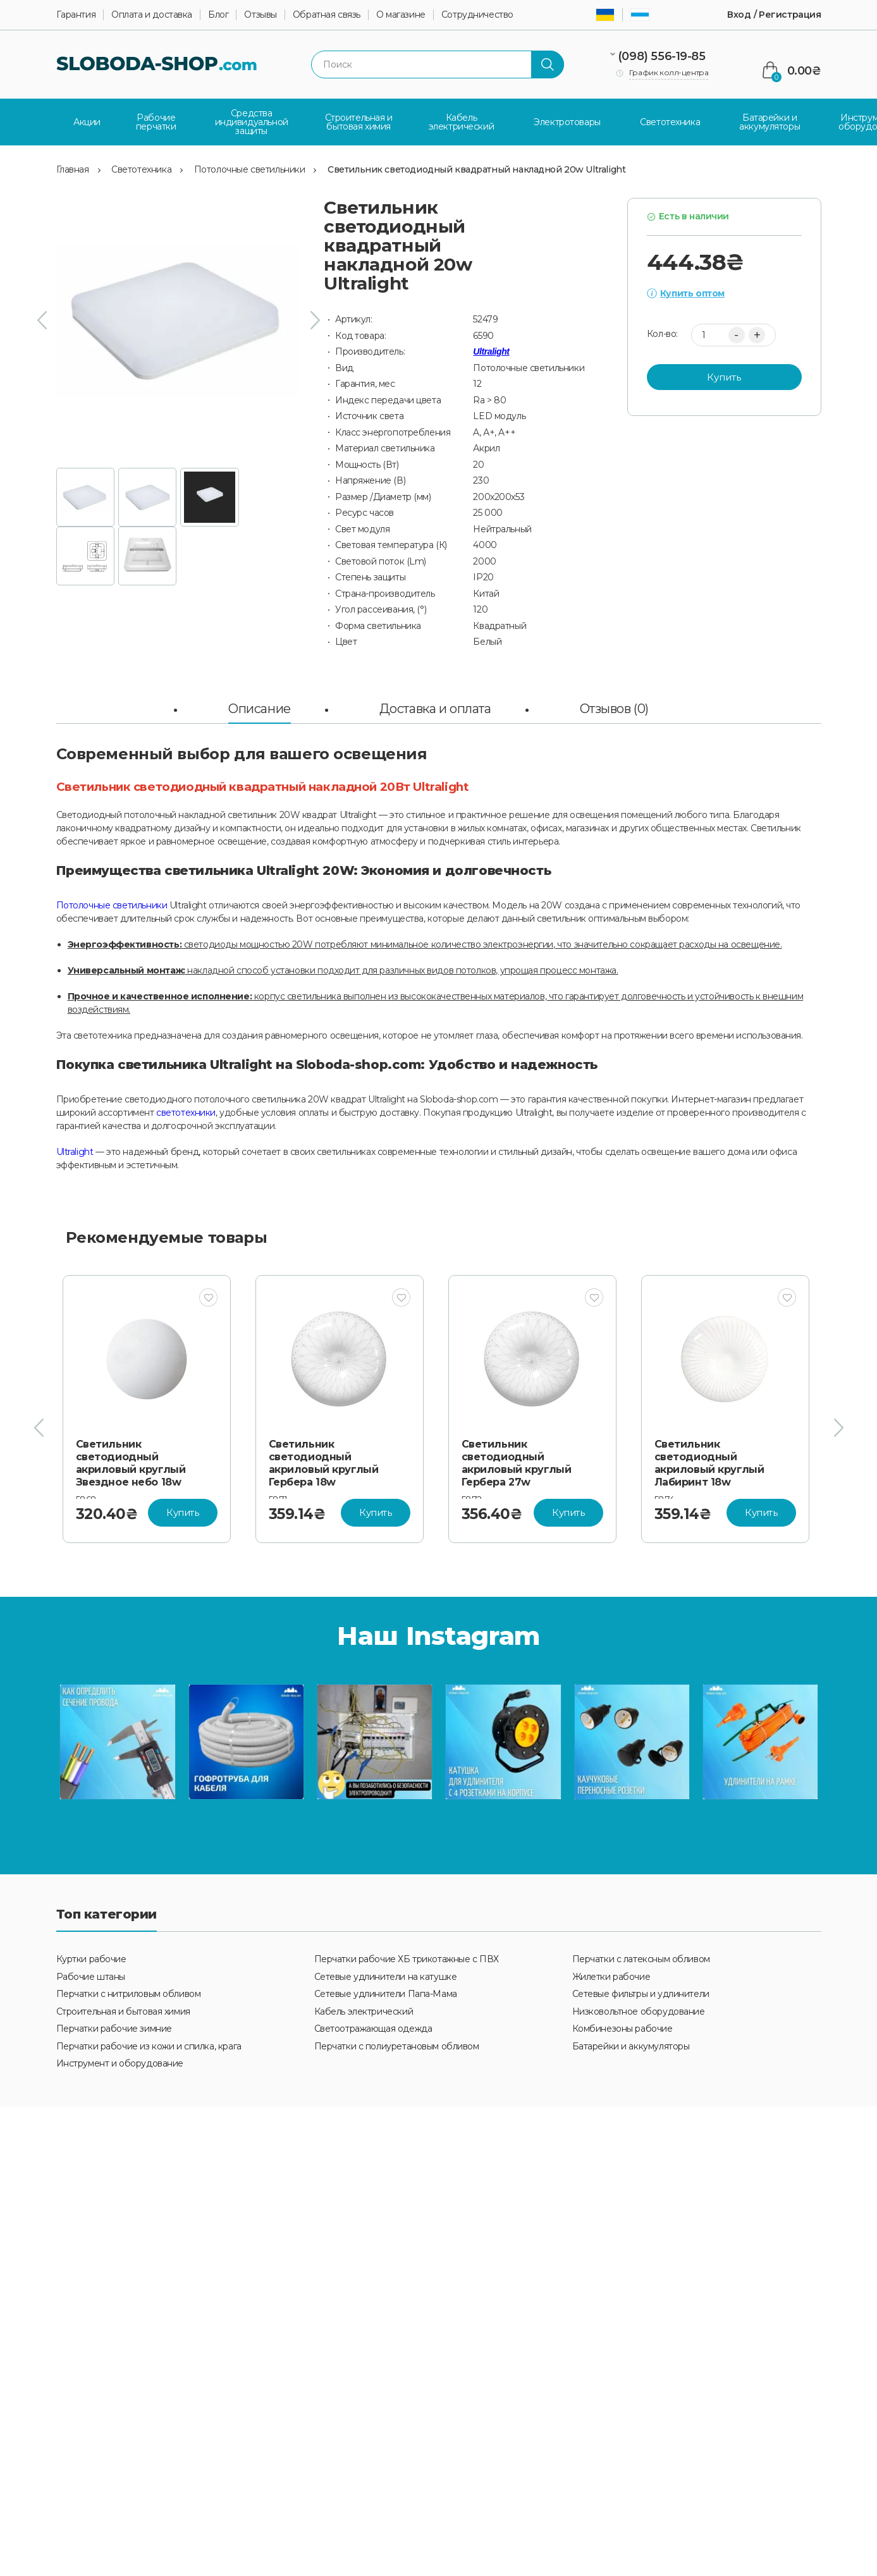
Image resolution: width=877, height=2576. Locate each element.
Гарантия (76, 14)
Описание (259, 704)
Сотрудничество (477, 14)
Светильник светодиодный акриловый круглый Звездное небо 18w (131, 1459)
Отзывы (260, 14)
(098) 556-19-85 (662, 56)
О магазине (401, 14)
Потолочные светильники (249, 165)
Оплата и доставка (151, 14)
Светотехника (141, 165)
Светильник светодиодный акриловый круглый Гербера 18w (324, 1459)
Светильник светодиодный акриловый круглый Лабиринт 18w (709, 1459)
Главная (72, 165)
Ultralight (491, 348)
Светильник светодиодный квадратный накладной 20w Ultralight (476, 165)
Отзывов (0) (614, 704)
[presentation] (42, 316)
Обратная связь (326, 14)
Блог (218, 14)
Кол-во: (662, 331)
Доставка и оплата (435, 704)
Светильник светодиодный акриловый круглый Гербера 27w (517, 1459)
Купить (724, 373)
